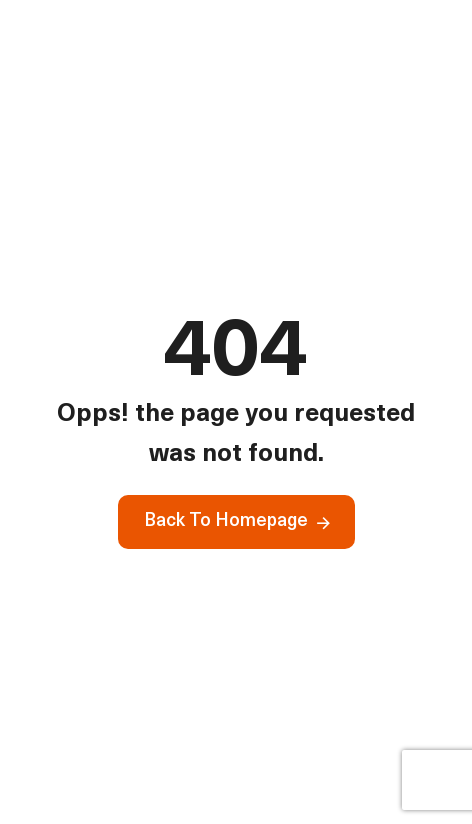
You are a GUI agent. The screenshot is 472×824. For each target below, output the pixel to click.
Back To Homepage (226, 521)
